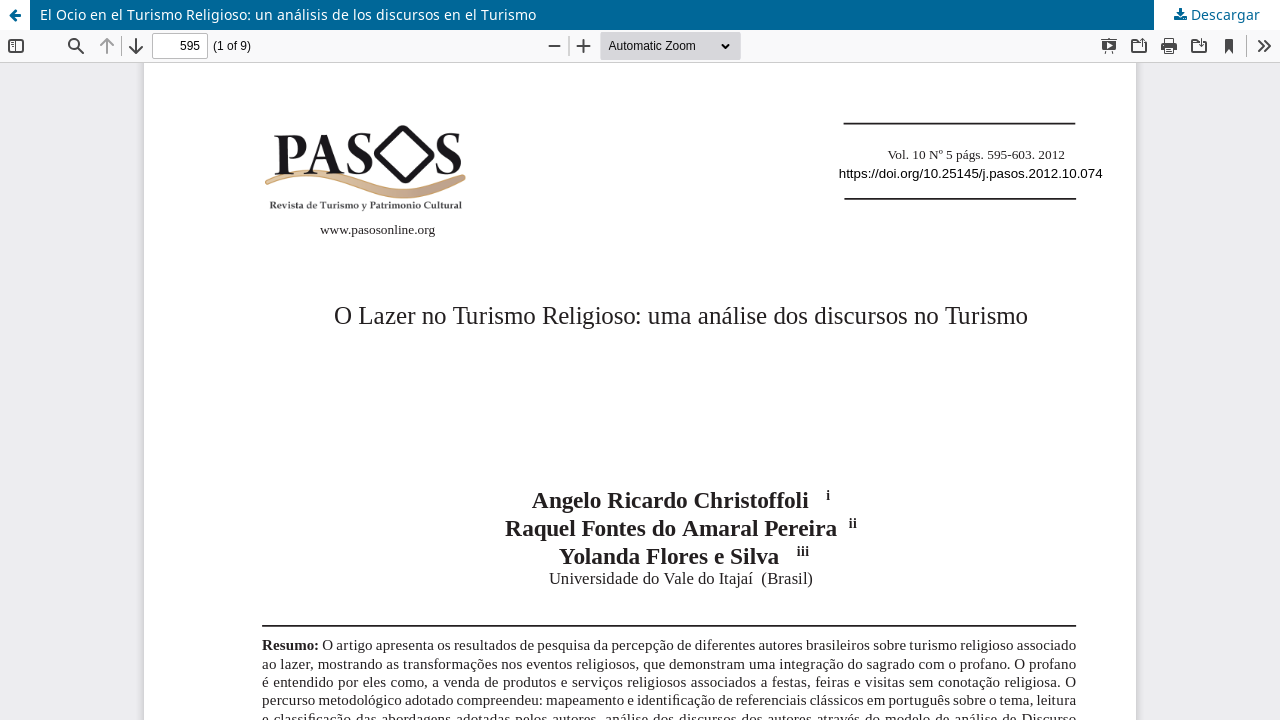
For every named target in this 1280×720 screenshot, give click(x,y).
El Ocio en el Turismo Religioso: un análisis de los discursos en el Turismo (288, 14)
